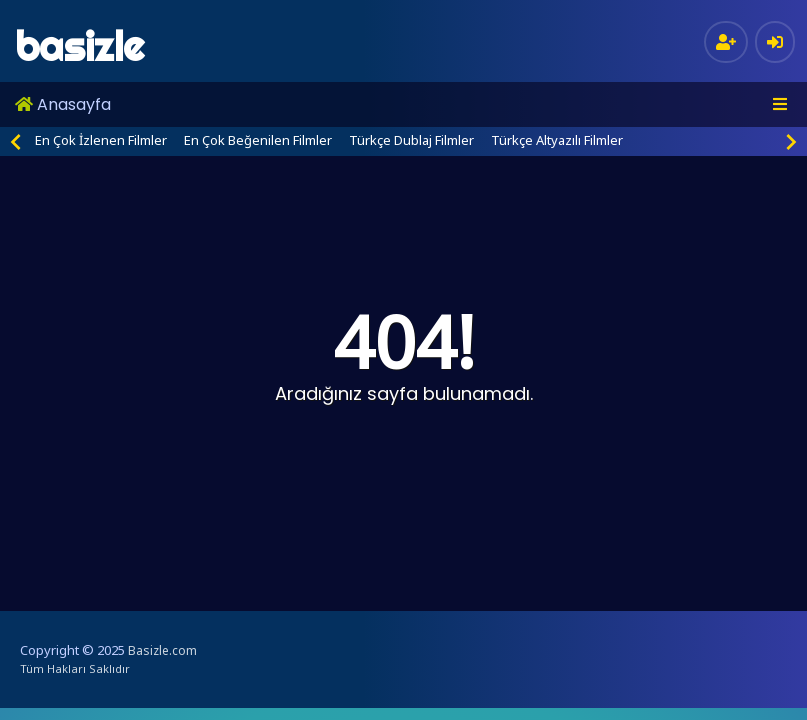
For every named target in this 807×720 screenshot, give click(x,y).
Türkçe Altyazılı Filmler (557, 140)
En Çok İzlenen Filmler (101, 140)
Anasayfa (63, 104)
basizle (79, 46)
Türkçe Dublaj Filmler (411, 140)
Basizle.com (162, 650)
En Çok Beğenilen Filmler (258, 140)
